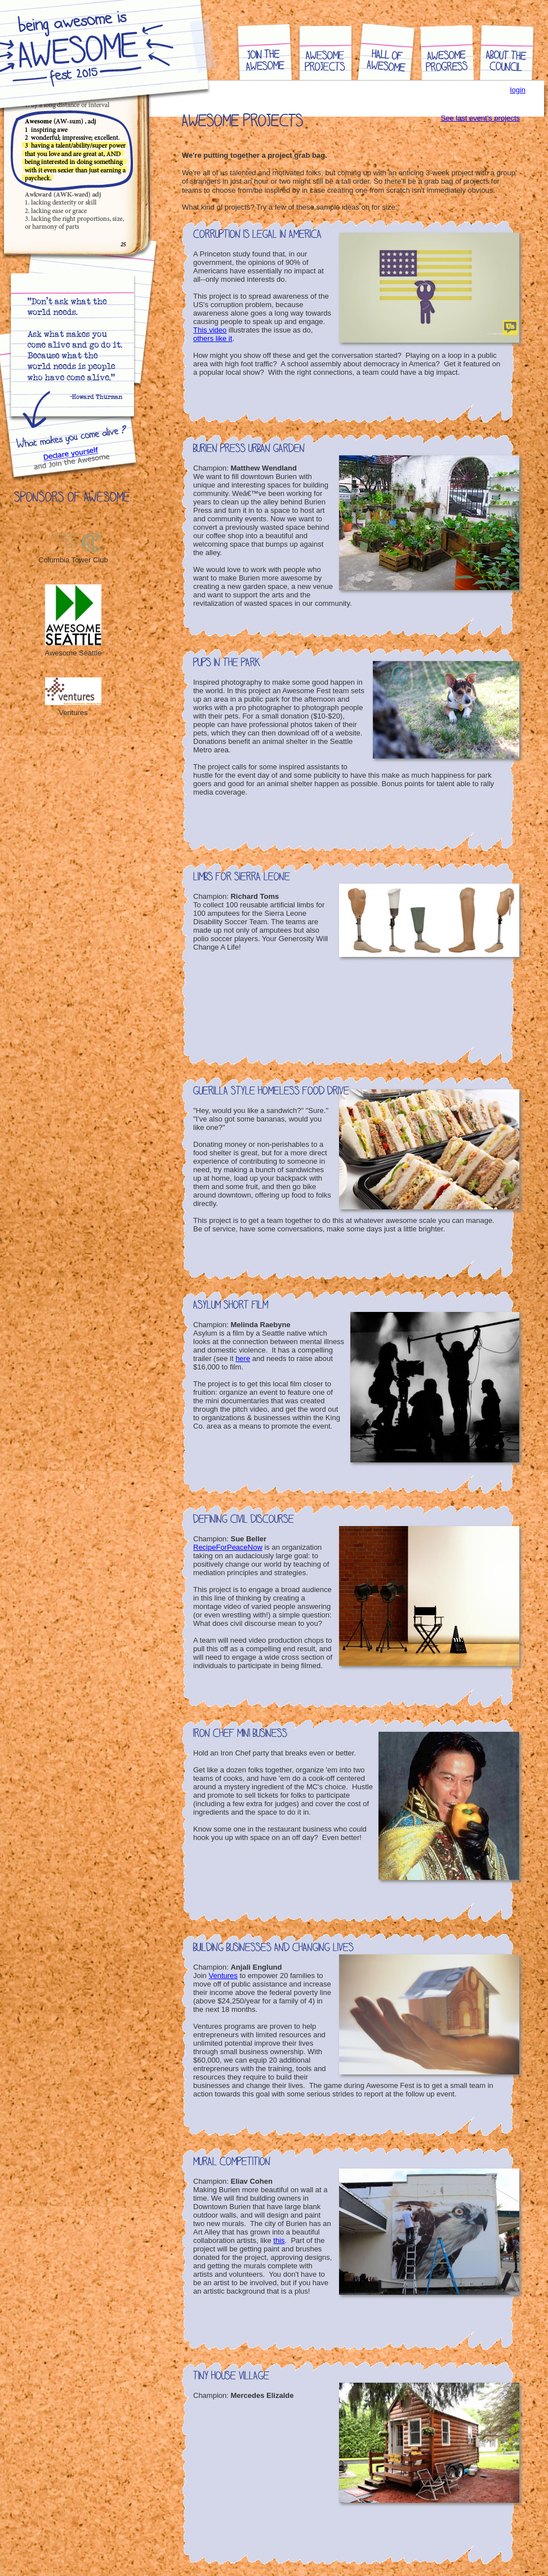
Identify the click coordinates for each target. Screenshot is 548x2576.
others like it (212, 338)
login (517, 90)
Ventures (222, 1975)
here (242, 1358)
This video (209, 330)
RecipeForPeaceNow (227, 1547)
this (278, 2240)
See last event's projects (480, 118)
